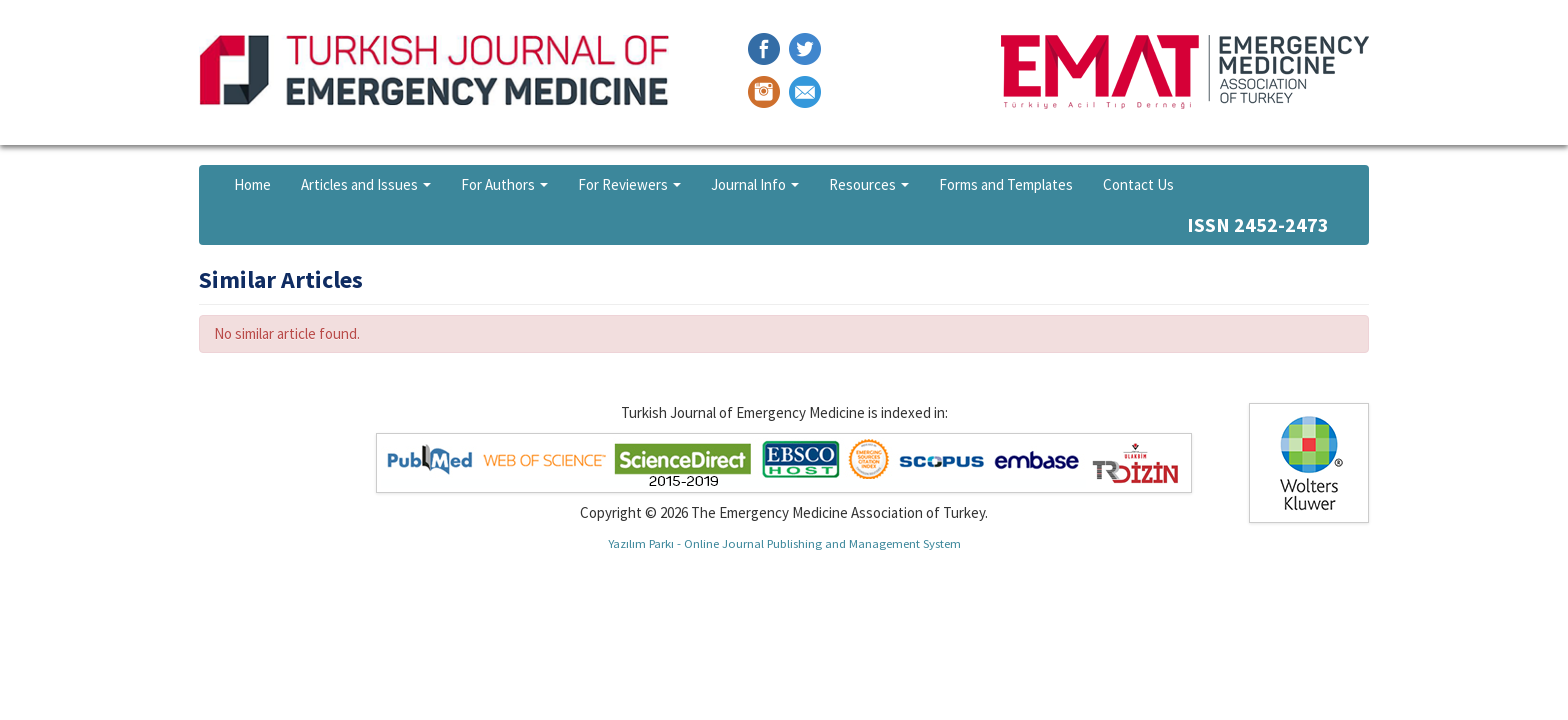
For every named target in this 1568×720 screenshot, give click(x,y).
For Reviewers (629, 184)
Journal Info (755, 184)
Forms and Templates (1006, 184)
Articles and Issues (366, 184)
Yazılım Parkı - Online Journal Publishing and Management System (784, 543)
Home (252, 184)
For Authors (504, 184)
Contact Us (1138, 184)
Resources (869, 184)
